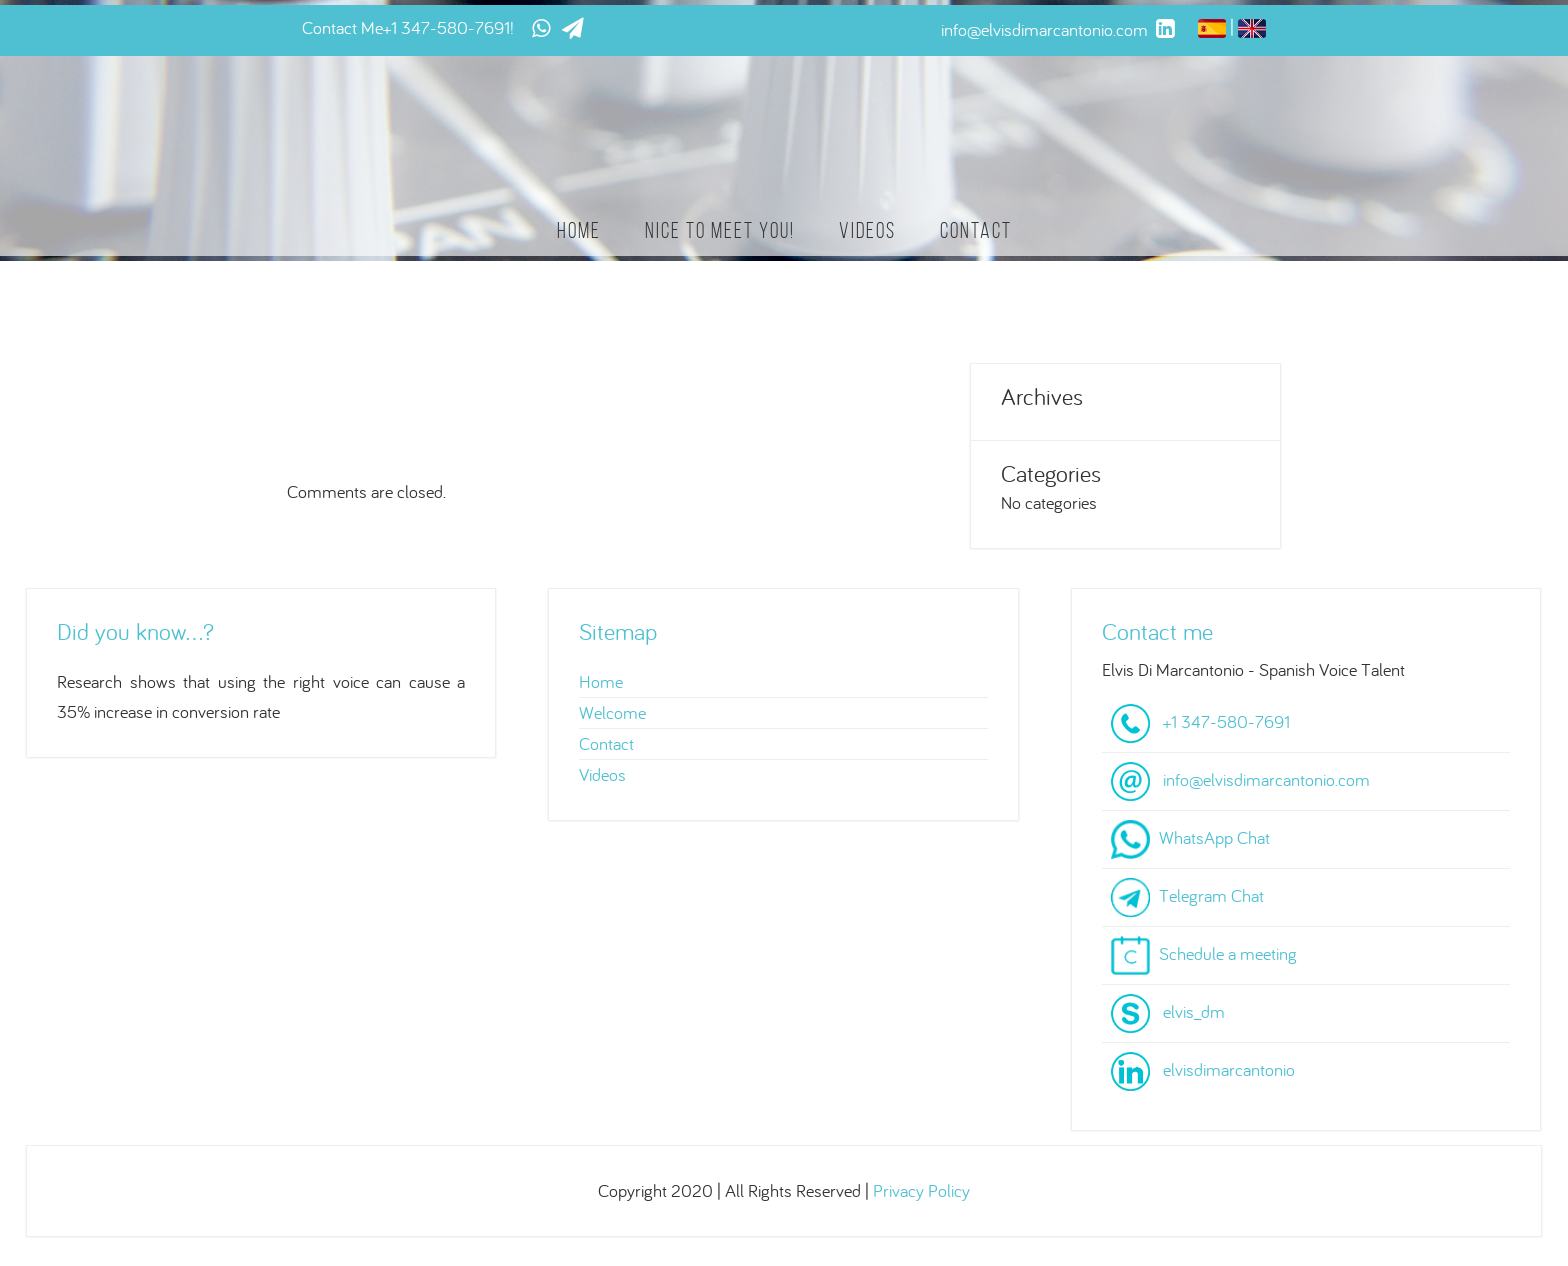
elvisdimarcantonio (1229, 1069)
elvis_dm (1194, 1011)
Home (579, 230)
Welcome (612, 712)
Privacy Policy (921, 1190)
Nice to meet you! (720, 230)
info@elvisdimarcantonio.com (1266, 779)
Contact (976, 230)
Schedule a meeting (1228, 953)
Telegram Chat (1211, 895)
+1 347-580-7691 (446, 27)
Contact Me (342, 27)
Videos (867, 230)
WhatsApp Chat (1214, 837)
